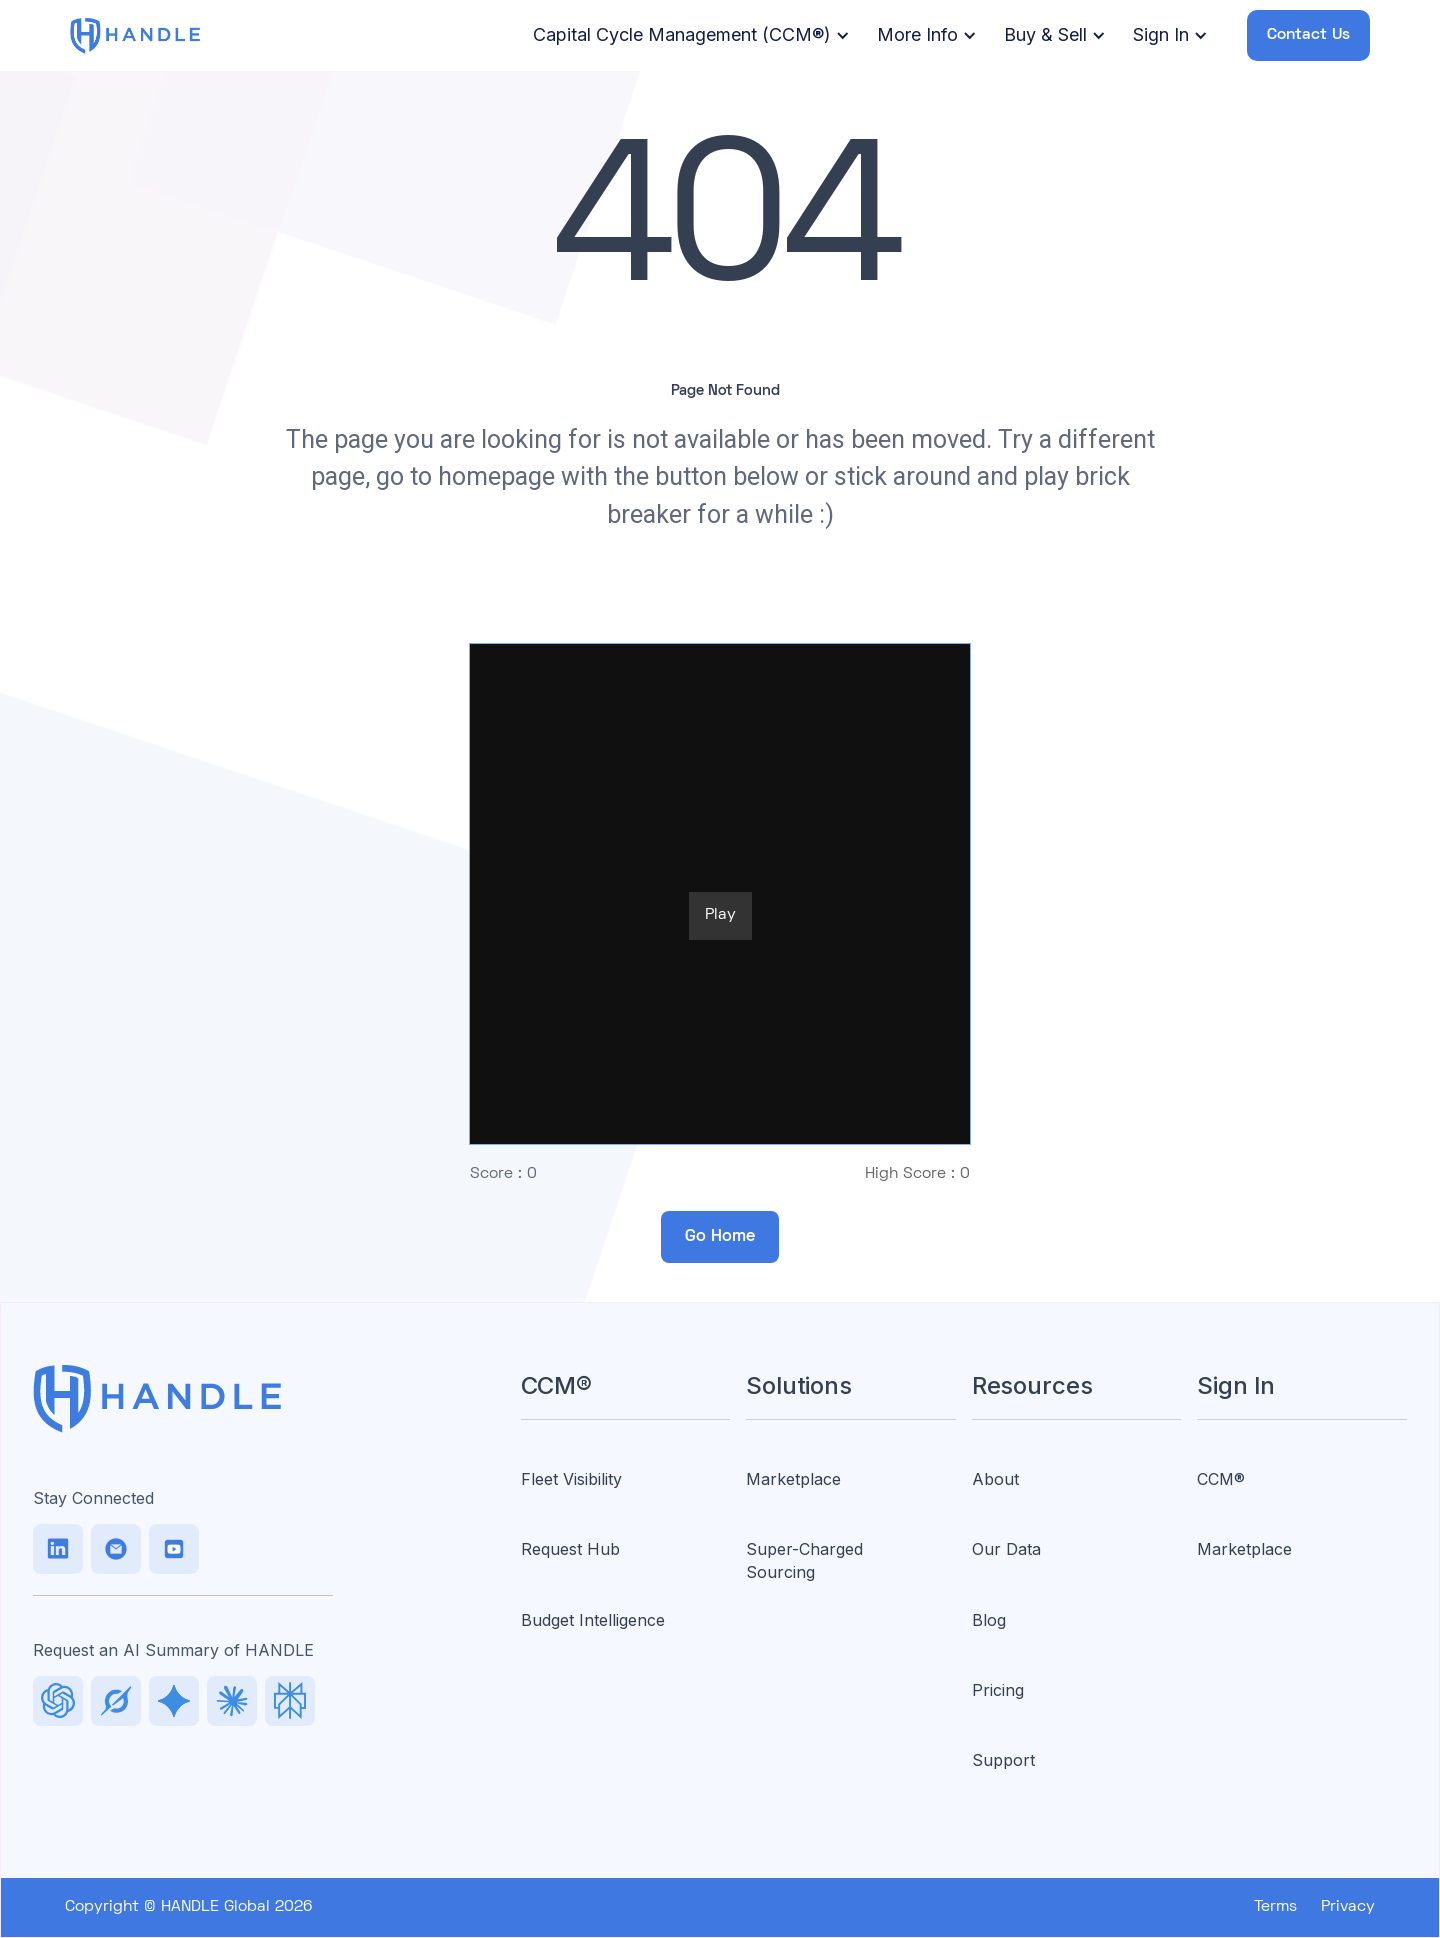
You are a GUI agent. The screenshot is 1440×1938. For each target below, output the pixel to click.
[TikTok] (116, 1549)
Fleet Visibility (571, 1479)
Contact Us (1308, 35)
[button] (688, 35)
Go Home (720, 1237)
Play (720, 915)
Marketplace (793, 1479)
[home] (135, 35)
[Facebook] (174, 1549)
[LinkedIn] (58, 1549)
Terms (1275, 1907)
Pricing (998, 1690)
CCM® (1221, 1479)
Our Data (1006, 1549)
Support (1003, 1760)
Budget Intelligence (593, 1620)
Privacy (1348, 1907)
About (995, 1479)
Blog (989, 1620)
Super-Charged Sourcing (804, 1560)
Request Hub (570, 1549)
